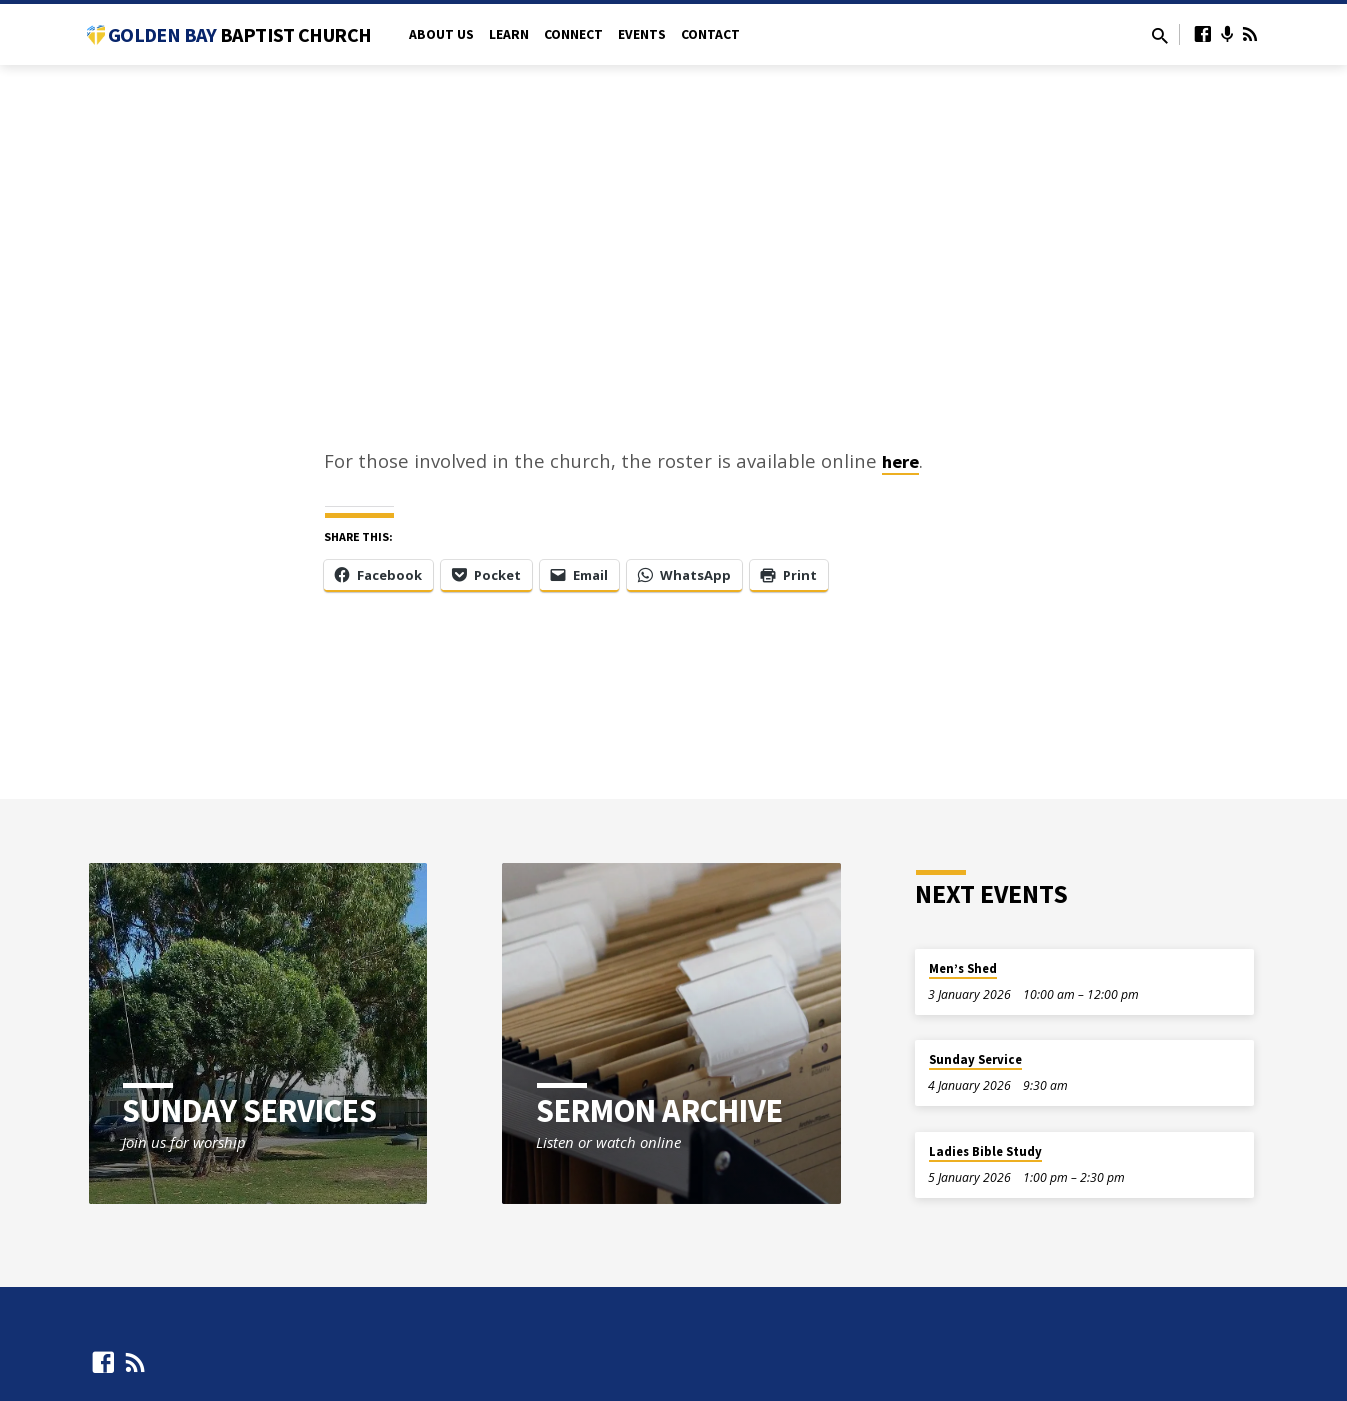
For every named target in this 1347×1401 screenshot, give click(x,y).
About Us (441, 34)
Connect (573, 34)
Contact (710, 34)
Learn (509, 34)
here (900, 461)
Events (642, 34)
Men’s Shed (963, 968)
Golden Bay (239, 34)
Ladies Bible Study (985, 1151)
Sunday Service (975, 1059)
